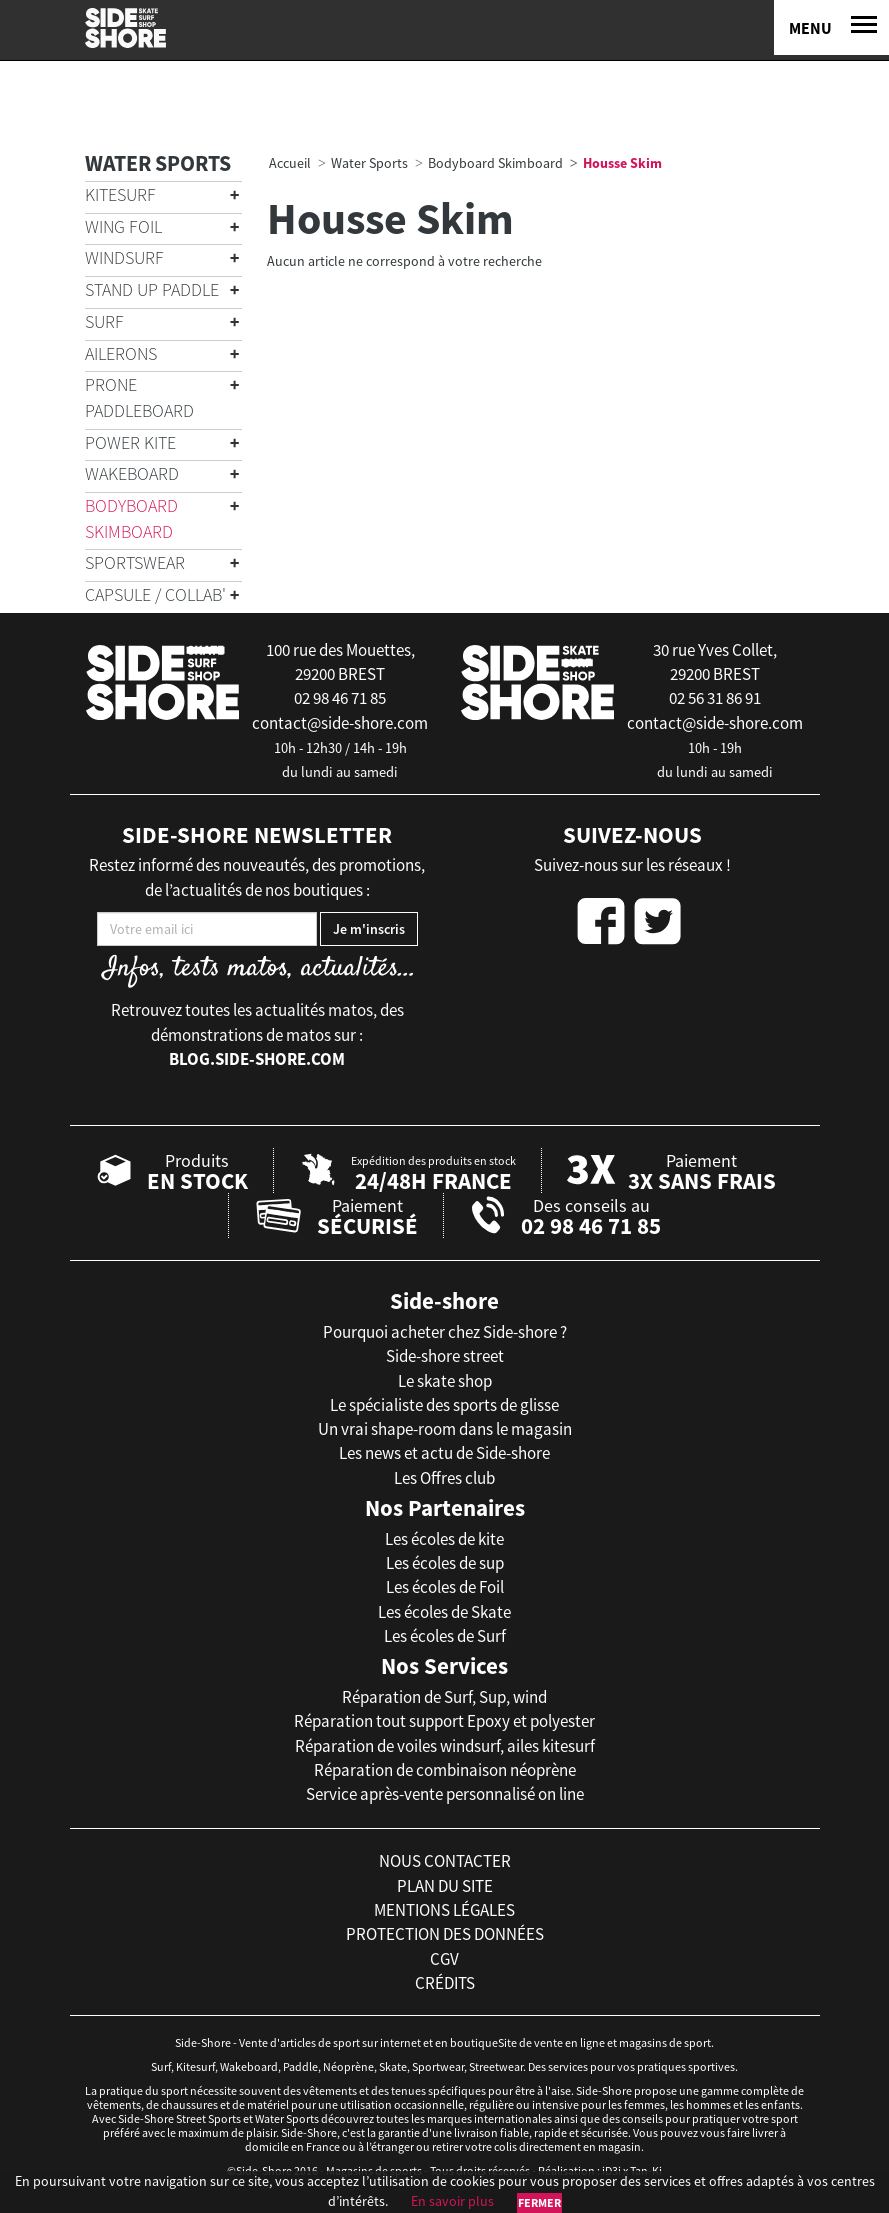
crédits (445, 1983)
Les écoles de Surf (445, 1636)
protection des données (445, 1934)
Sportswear (135, 562)
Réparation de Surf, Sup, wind (444, 1697)
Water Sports (158, 163)
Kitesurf (120, 194)
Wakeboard (132, 473)
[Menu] (831, 27)
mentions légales (444, 1910)
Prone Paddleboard (139, 397)
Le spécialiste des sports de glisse (444, 1405)
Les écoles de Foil (445, 1587)
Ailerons (121, 353)
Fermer (539, 2202)
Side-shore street (445, 1356)
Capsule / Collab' (155, 594)
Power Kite (130, 442)
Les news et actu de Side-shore (444, 1453)
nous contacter (445, 1861)
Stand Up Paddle (152, 289)
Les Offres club (444, 1478)
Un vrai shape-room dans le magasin (445, 1429)
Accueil (290, 163)
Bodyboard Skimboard (131, 518)
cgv (444, 1959)
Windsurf (124, 257)
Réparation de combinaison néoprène (445, 1770)
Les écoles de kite (444, 1539)
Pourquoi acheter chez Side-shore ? (445, 1332)
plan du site (445, 1886)
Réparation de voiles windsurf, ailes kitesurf (445, 1746)
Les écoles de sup (445, 1563)
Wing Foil (123, 226)
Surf (104, 321)
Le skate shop (445, 1381)
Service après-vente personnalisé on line (445, 1794)
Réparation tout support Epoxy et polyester (444, 1721)
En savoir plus (452, 2201)
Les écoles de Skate (444, 1612)
